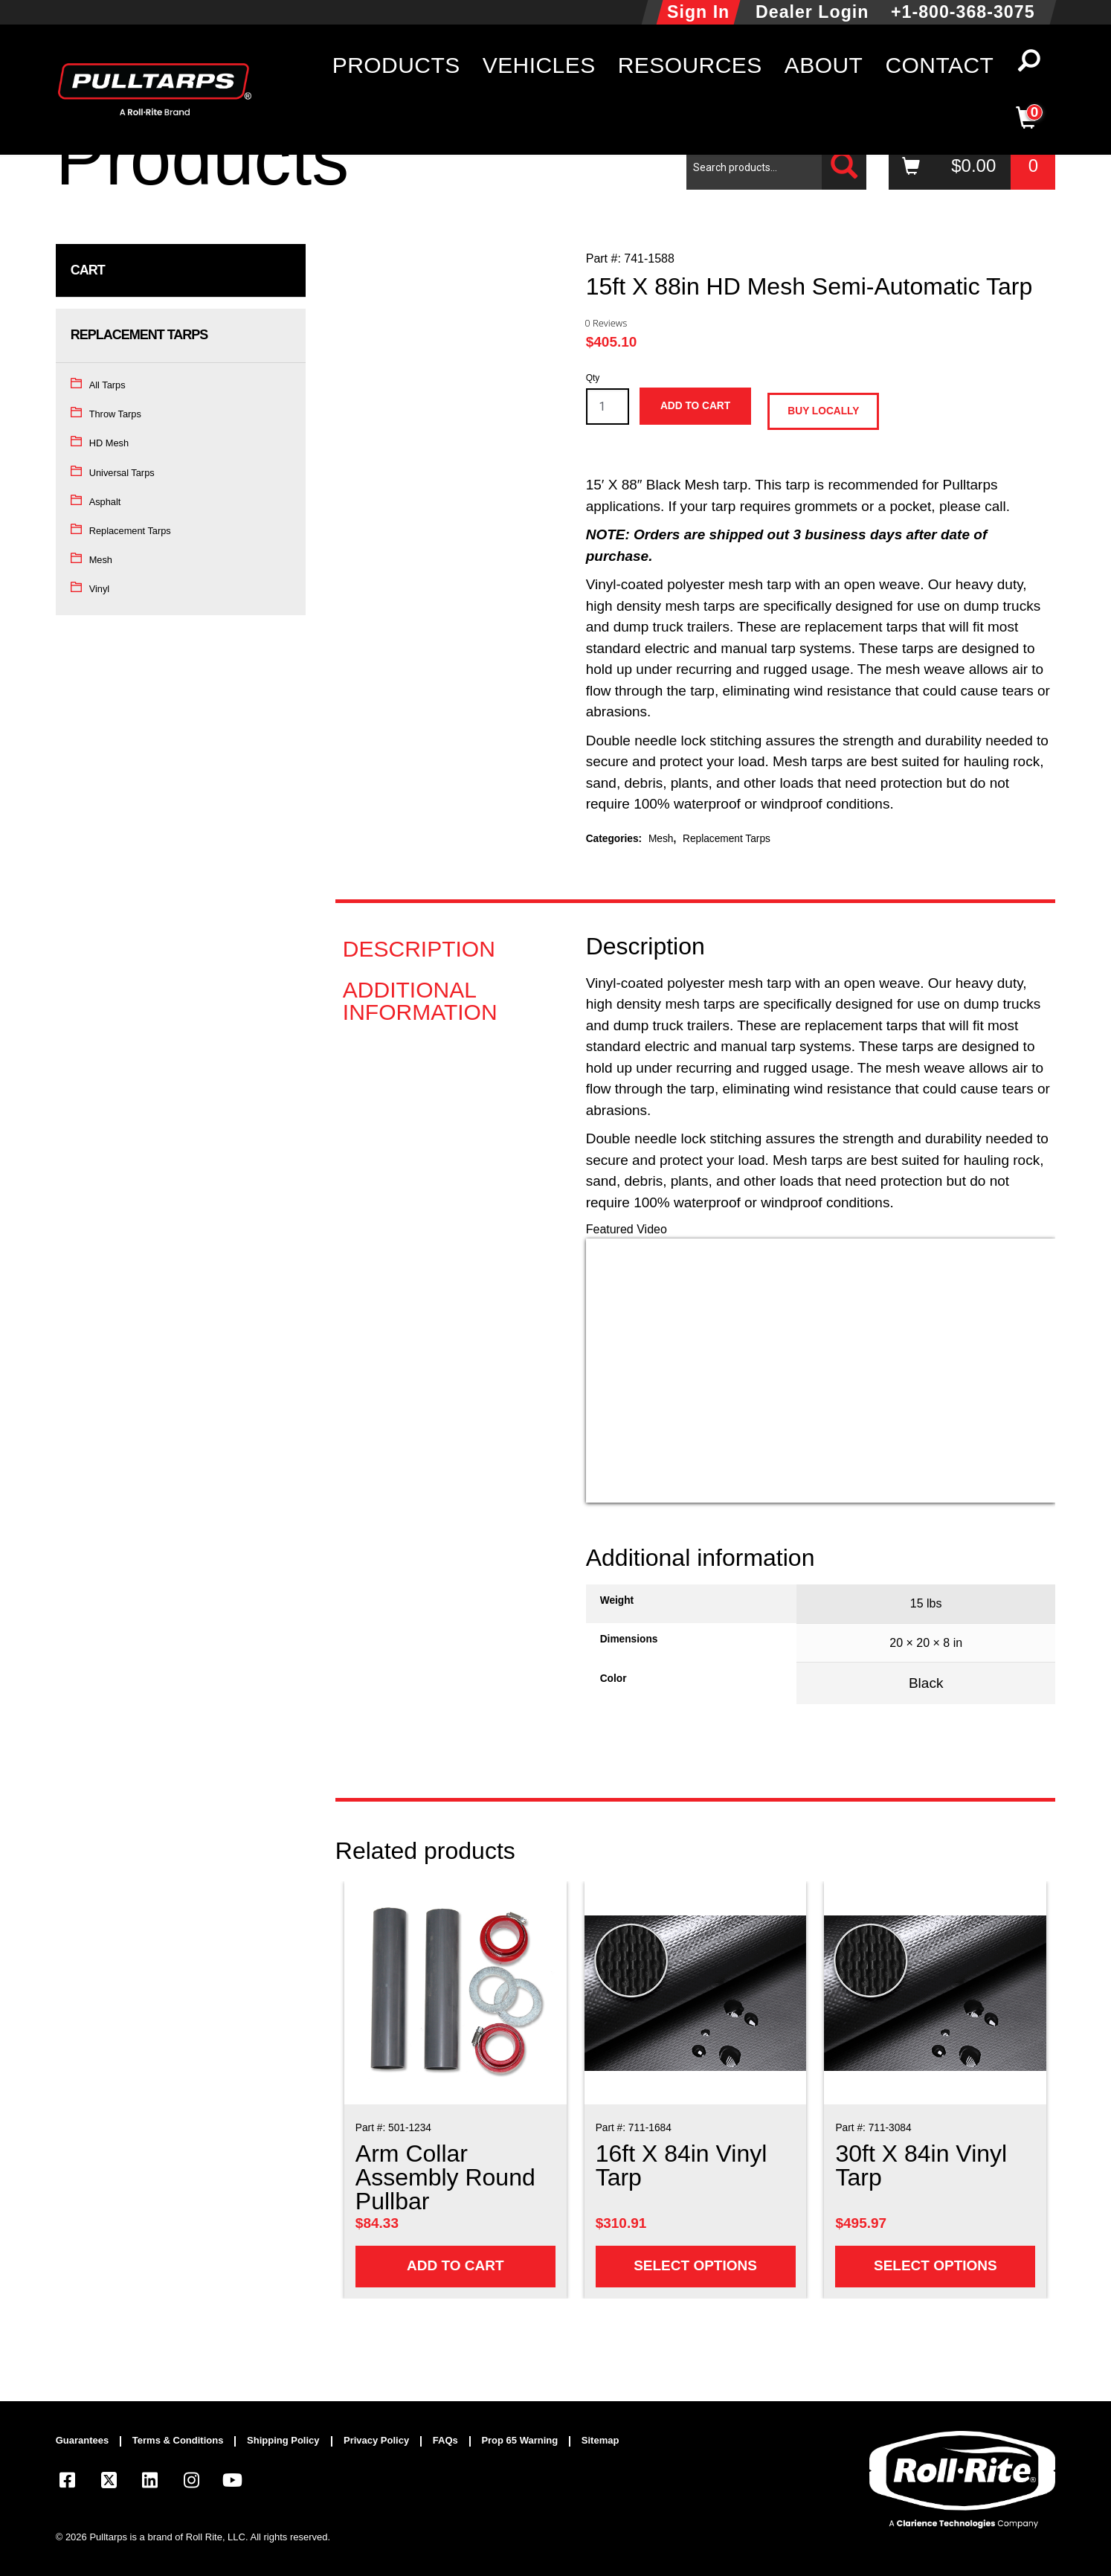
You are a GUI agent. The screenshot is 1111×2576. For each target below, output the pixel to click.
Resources (690, 65)
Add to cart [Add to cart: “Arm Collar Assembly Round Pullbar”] (455, 2265)
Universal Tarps (122, 472)
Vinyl (99, 588)
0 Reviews (606, 323)
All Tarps (107, 385)
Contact (939, 65)
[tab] (445, 949)
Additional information (420, 1001)
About (824, 65)
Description (419, 949)
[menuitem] (89, 2441)
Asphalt (105, 501)
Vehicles (539, 65)
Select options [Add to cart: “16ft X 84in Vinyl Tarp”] (695, 2265)
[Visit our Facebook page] (68, 2483)
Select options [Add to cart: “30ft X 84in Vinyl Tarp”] (935, 2265)
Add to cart (695, 405)
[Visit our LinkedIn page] (150, 2483)
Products (396, 65)
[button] (1029, 65)
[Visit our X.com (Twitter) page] (108, 2483)
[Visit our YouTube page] (233, 2483)
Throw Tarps (115, 414)
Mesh (100, 559)
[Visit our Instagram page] (191, 2483)
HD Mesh (109, 443)
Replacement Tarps (130, 530)
